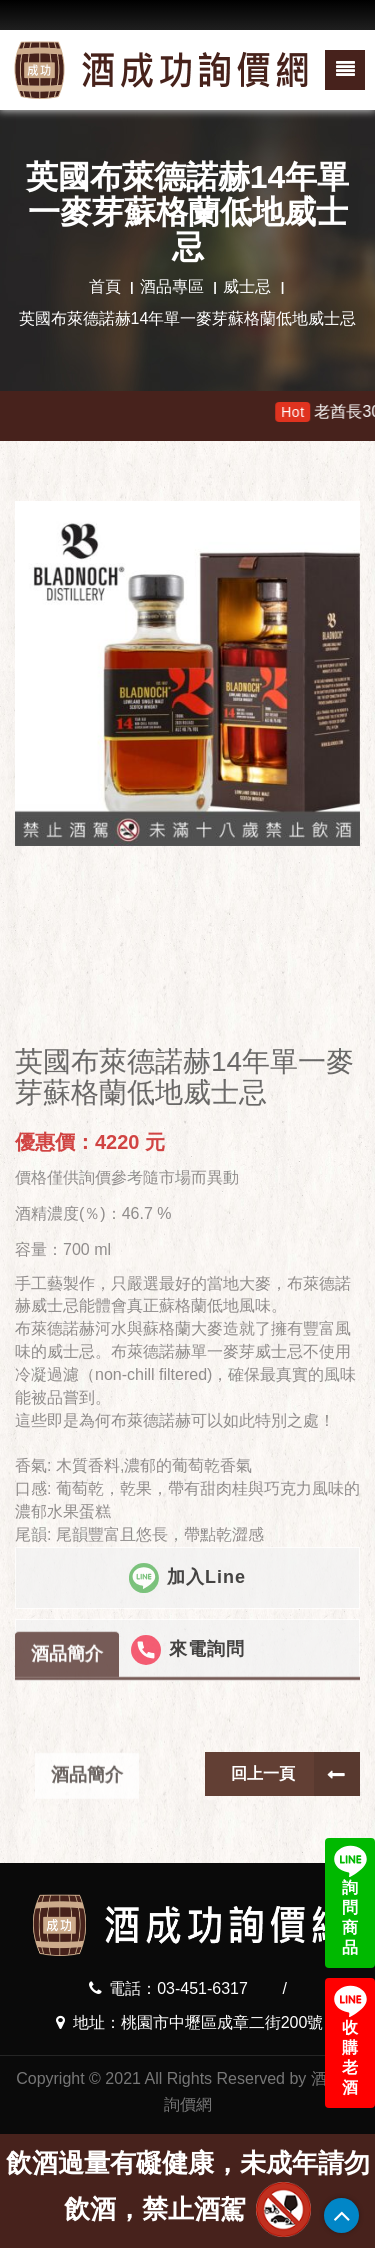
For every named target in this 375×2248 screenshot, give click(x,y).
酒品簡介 (67, 1710)
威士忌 (247, 286)
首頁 (105, 286)
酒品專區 (172, 286)
